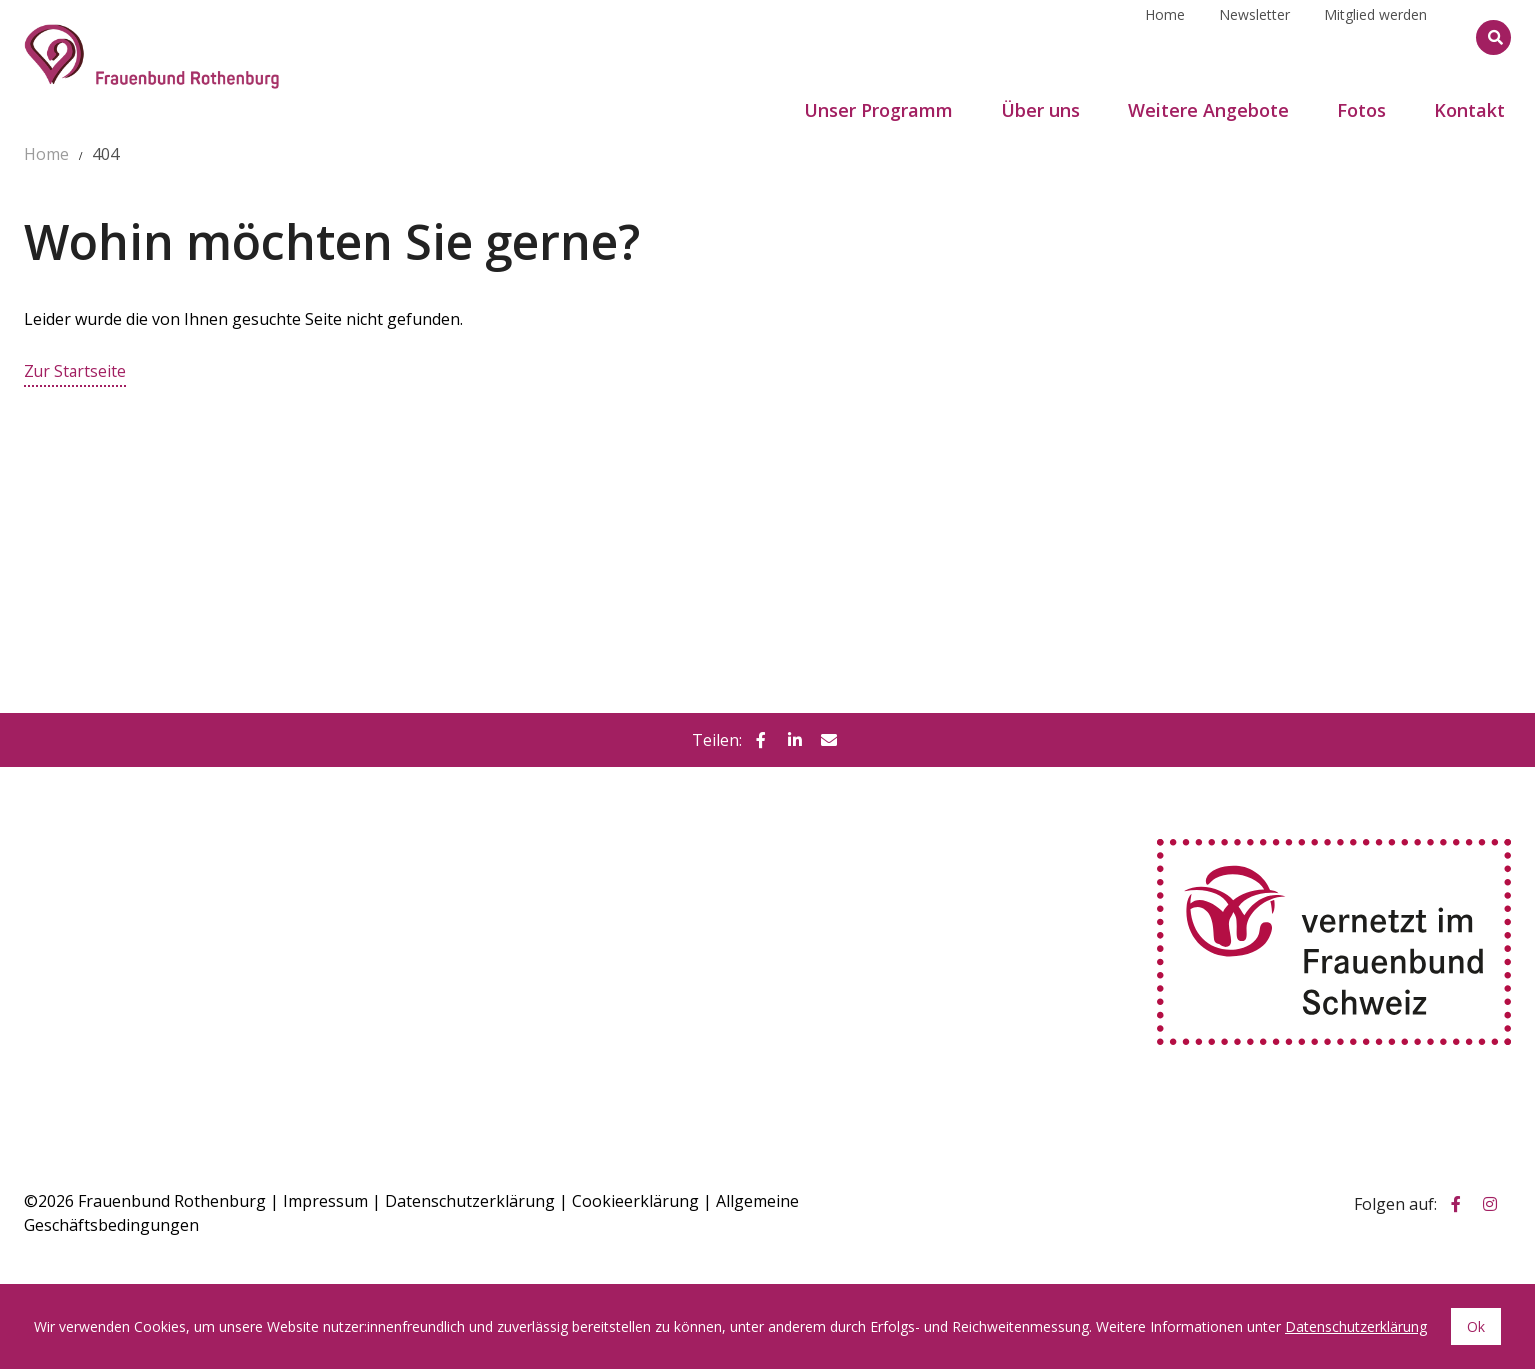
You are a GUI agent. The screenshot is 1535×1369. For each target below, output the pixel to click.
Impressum (325, 1200)
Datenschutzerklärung (470, 1200)
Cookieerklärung (635, 1200)
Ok (1476, 1326)
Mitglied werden (1375, 36)
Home (1165, 36)
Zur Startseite (76, 371)
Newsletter (1254, 36)
